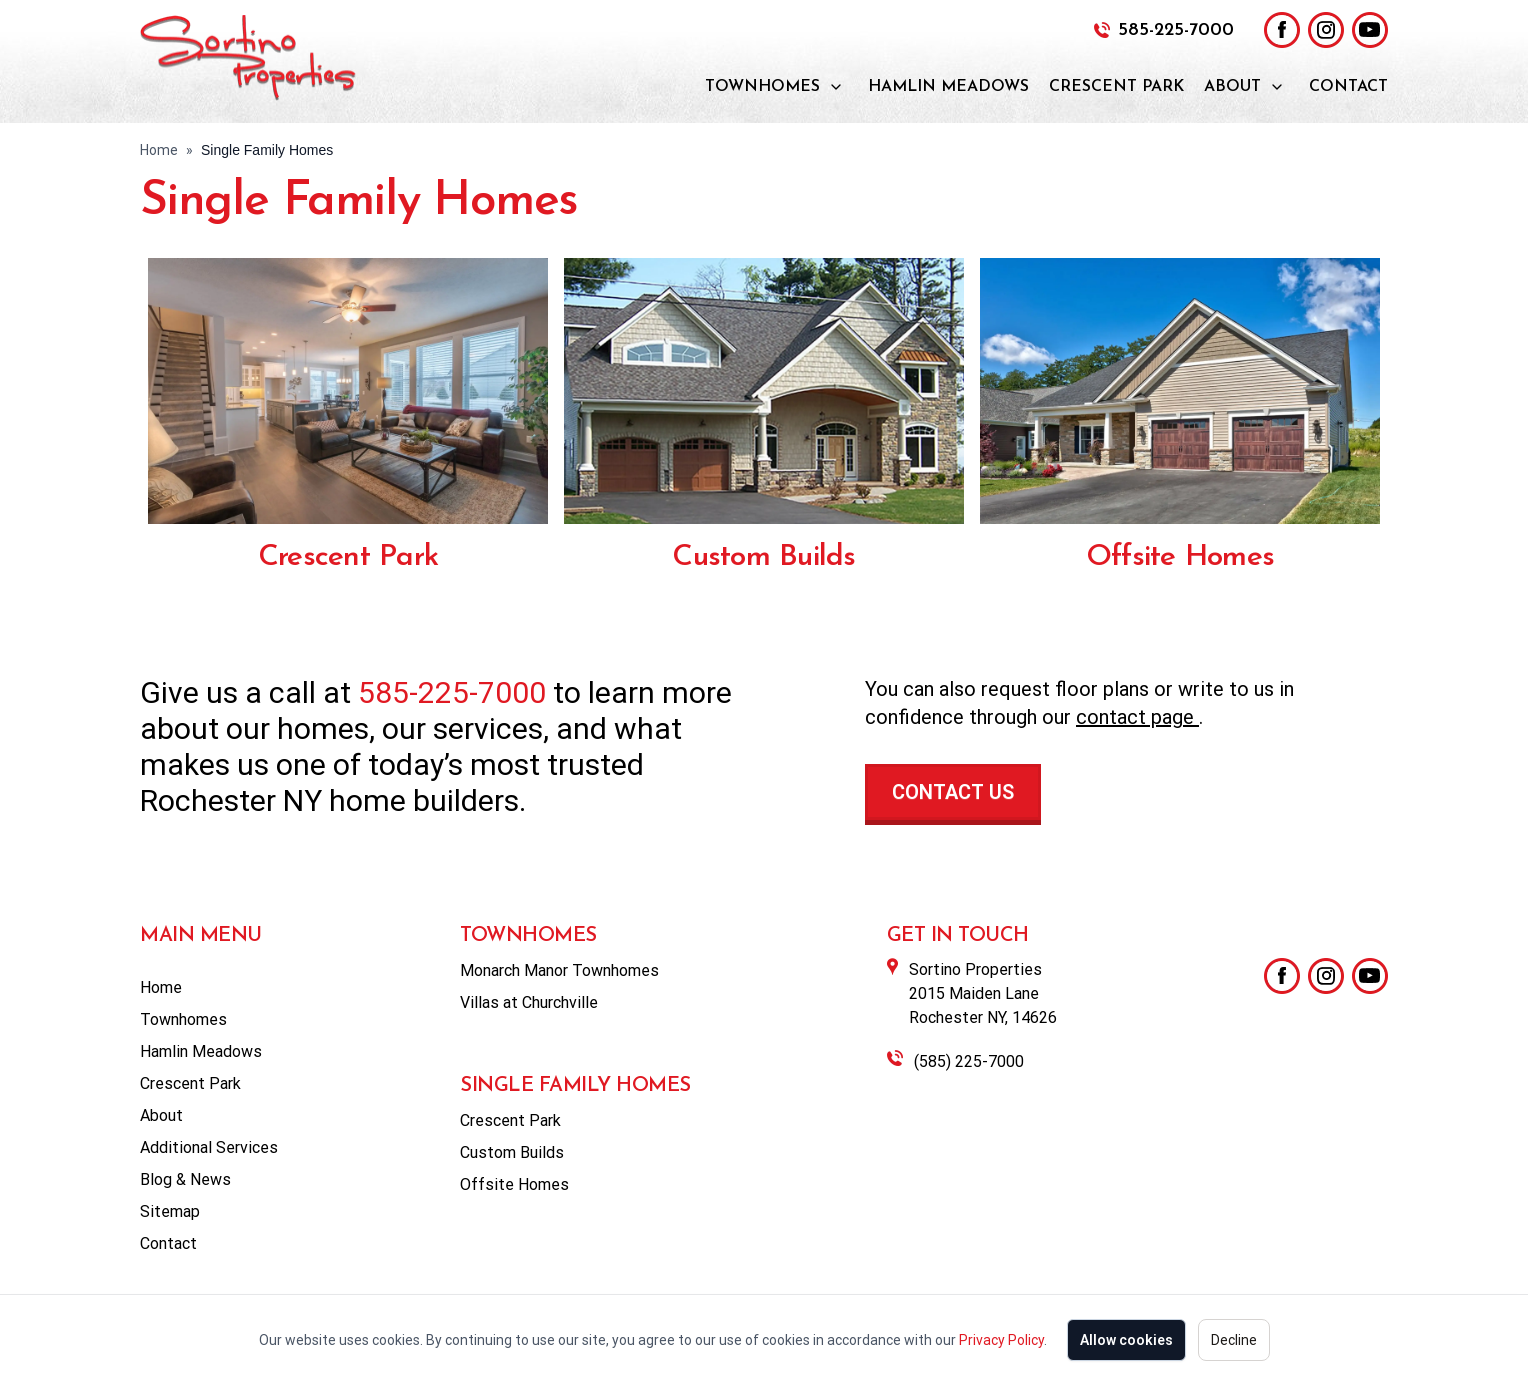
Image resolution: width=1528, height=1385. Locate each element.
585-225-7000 (1176, 30)
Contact (1348, 87)
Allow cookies (1126, 1340)
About (1232, 87)
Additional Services (209, 1147)
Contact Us (953, 792)
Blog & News (185, 1179)
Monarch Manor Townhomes (559, 970)
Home (159, 150)
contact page (1137, 717)
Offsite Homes (1180, 557)
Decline (1234, 1340)
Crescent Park (1116, 87)
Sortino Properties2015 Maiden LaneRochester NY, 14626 (983, 993)
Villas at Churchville (529, 1002)
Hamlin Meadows (948, 87)
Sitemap (170, 1211)
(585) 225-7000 (969, 1061)
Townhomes (762, 87)
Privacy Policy (1001, 1340)
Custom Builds (763, 557)
